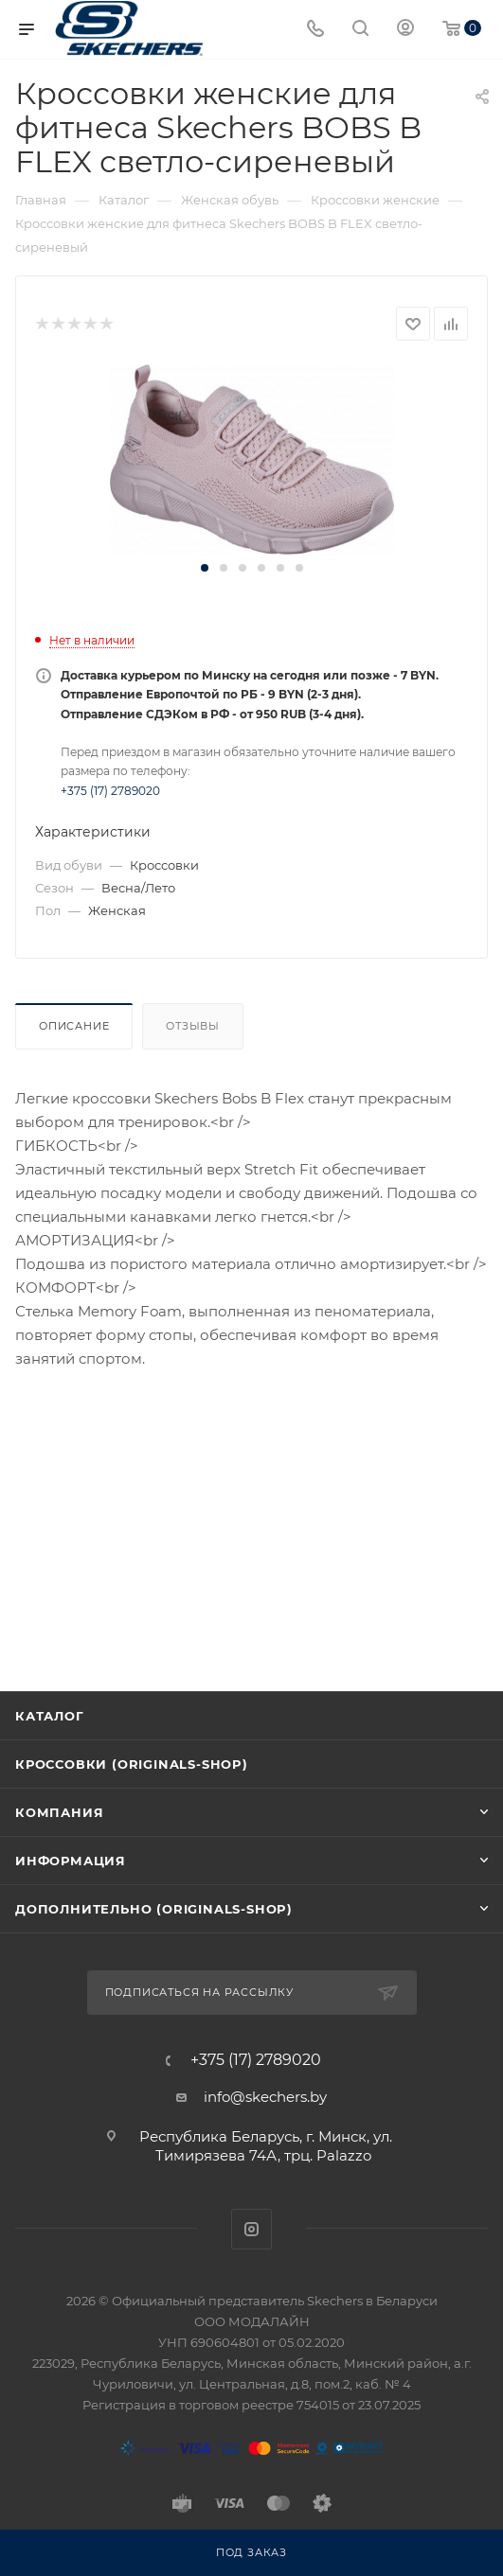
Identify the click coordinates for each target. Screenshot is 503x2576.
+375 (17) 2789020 (110, 791)
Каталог (49, 1715)
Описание (74, 1025)
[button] (204, 567)
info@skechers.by (265, 2097)
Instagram (251, 2229)
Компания (59, 1812)
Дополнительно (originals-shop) (154, 1908)
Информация (70, 1860)
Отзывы (193, 1025)
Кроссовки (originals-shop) (131, 1764)
